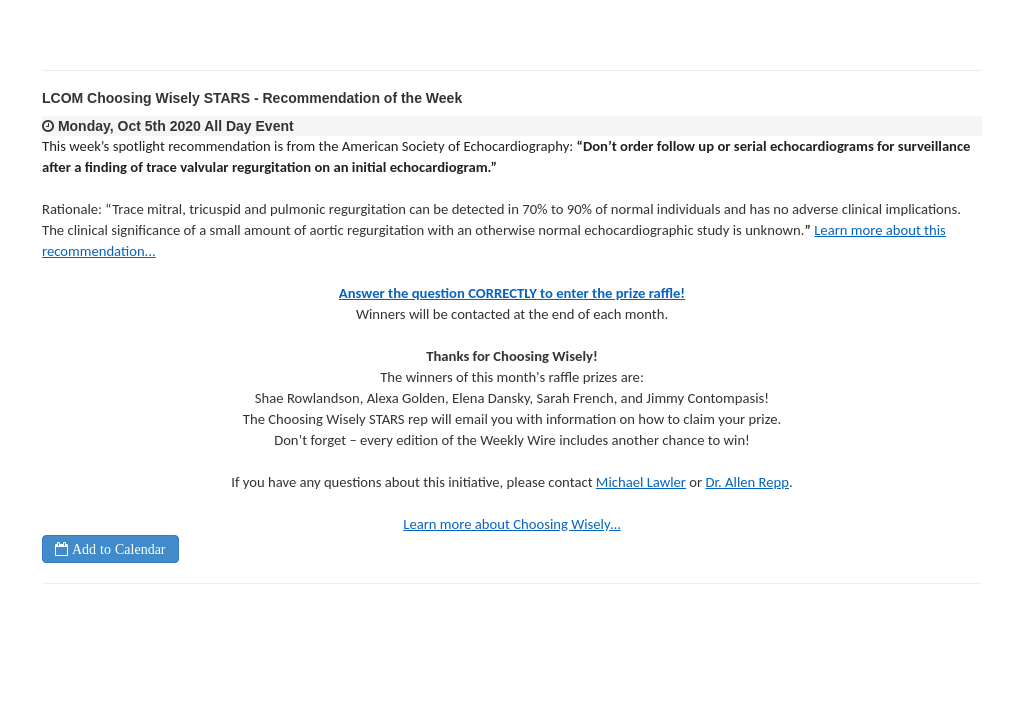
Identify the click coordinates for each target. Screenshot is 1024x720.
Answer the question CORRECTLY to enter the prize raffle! (512, 293)
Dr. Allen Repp (747, 482)
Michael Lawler (641, 482)
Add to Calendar (117, 549)
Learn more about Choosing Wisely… (511, 524)
